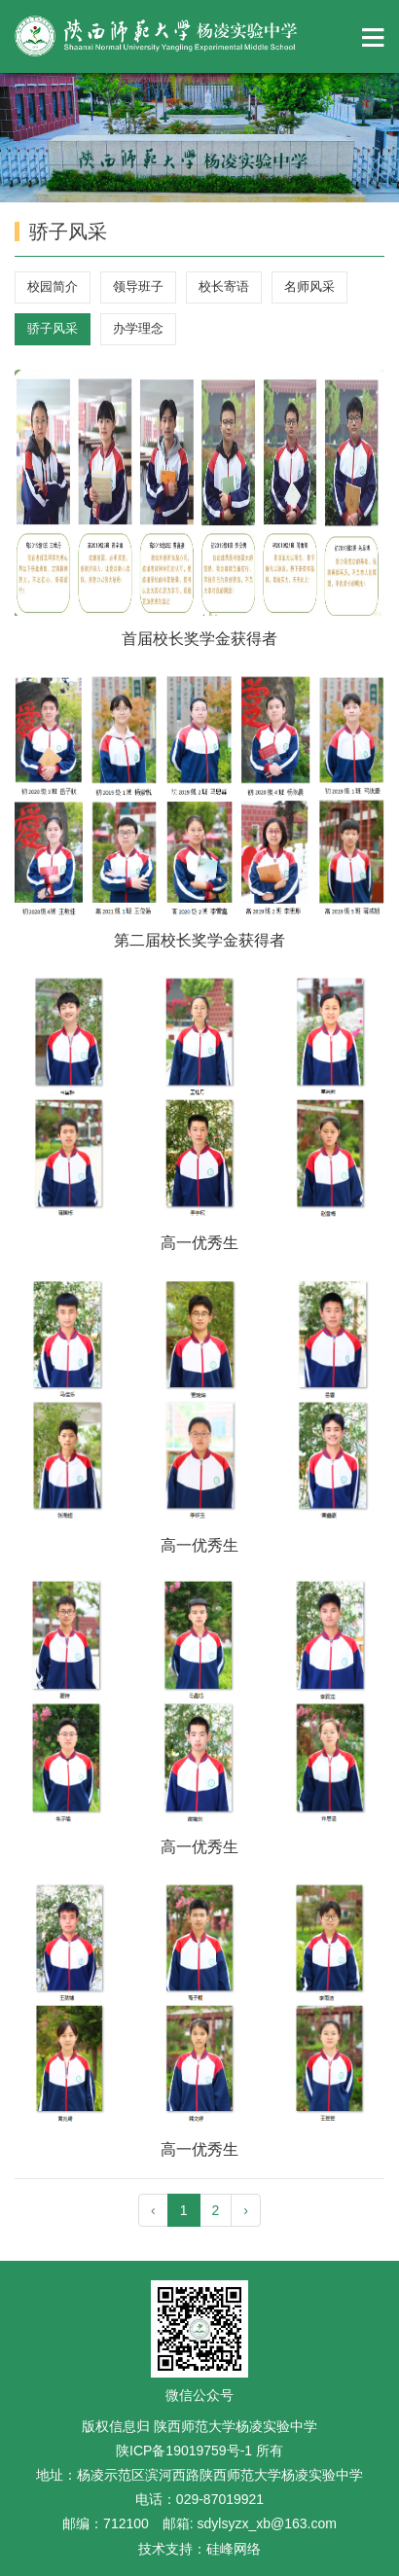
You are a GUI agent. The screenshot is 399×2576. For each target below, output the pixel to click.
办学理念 (138, 328)
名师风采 (309, 286)
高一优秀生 (199, 1242)
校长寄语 (224, 286)
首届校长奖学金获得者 (199, 638)
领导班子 (138, 286)
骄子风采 (52, 328)
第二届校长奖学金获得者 (199, 940)
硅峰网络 (233, 2549)
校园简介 (52, 286)
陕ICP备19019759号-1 (186, 2450)
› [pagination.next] (245, 2210)
